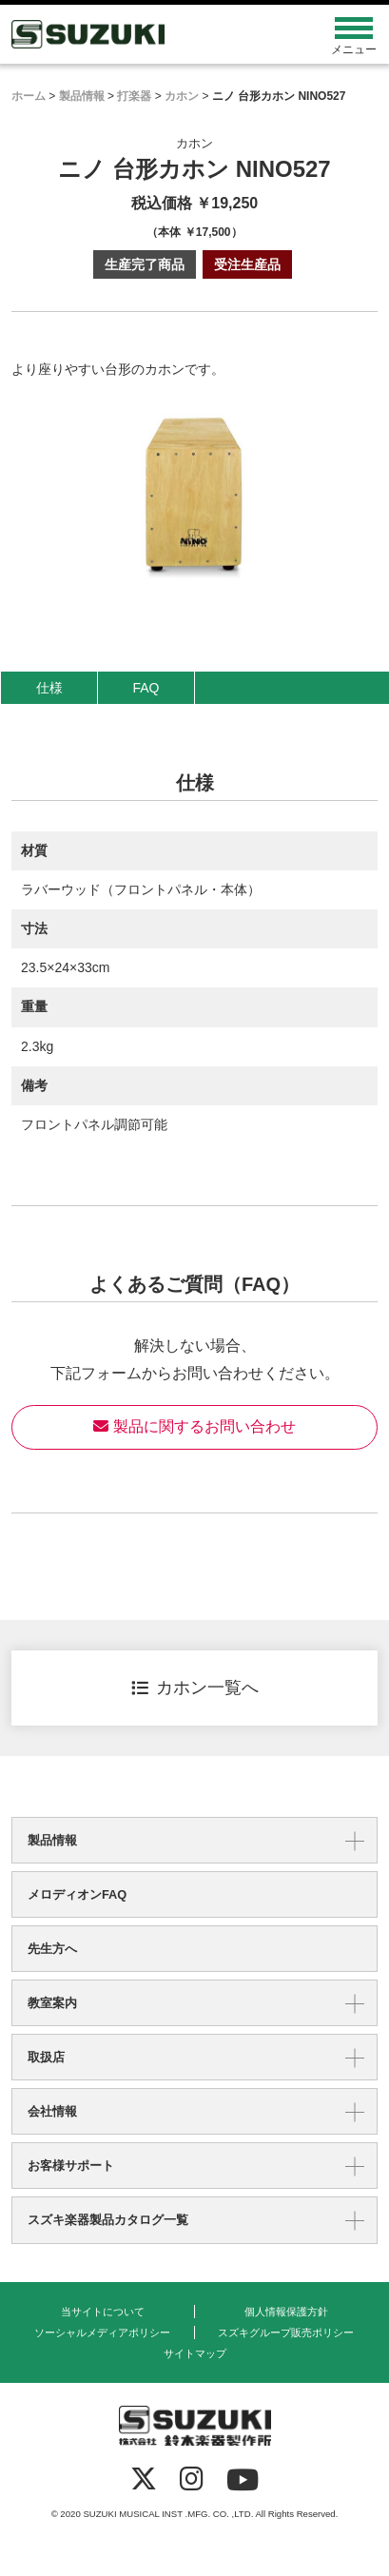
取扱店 (46, 2057)
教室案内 (52, 2003)
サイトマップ (195, 2353)
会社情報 (52, 2111)
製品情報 (52, 1840)
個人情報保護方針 (286, 2311)
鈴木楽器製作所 (148, 34)
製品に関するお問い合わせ (194, 1426)
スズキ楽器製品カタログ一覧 (108, 2220)
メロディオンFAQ (77, 1894)
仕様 (49, 687)
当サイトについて (103, 2311)
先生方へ (52, 1949)
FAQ (145, 687)
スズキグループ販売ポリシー (286, 2332)
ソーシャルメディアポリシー (102, 2332)
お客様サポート (71, 2165)
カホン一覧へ (195, 1687)
